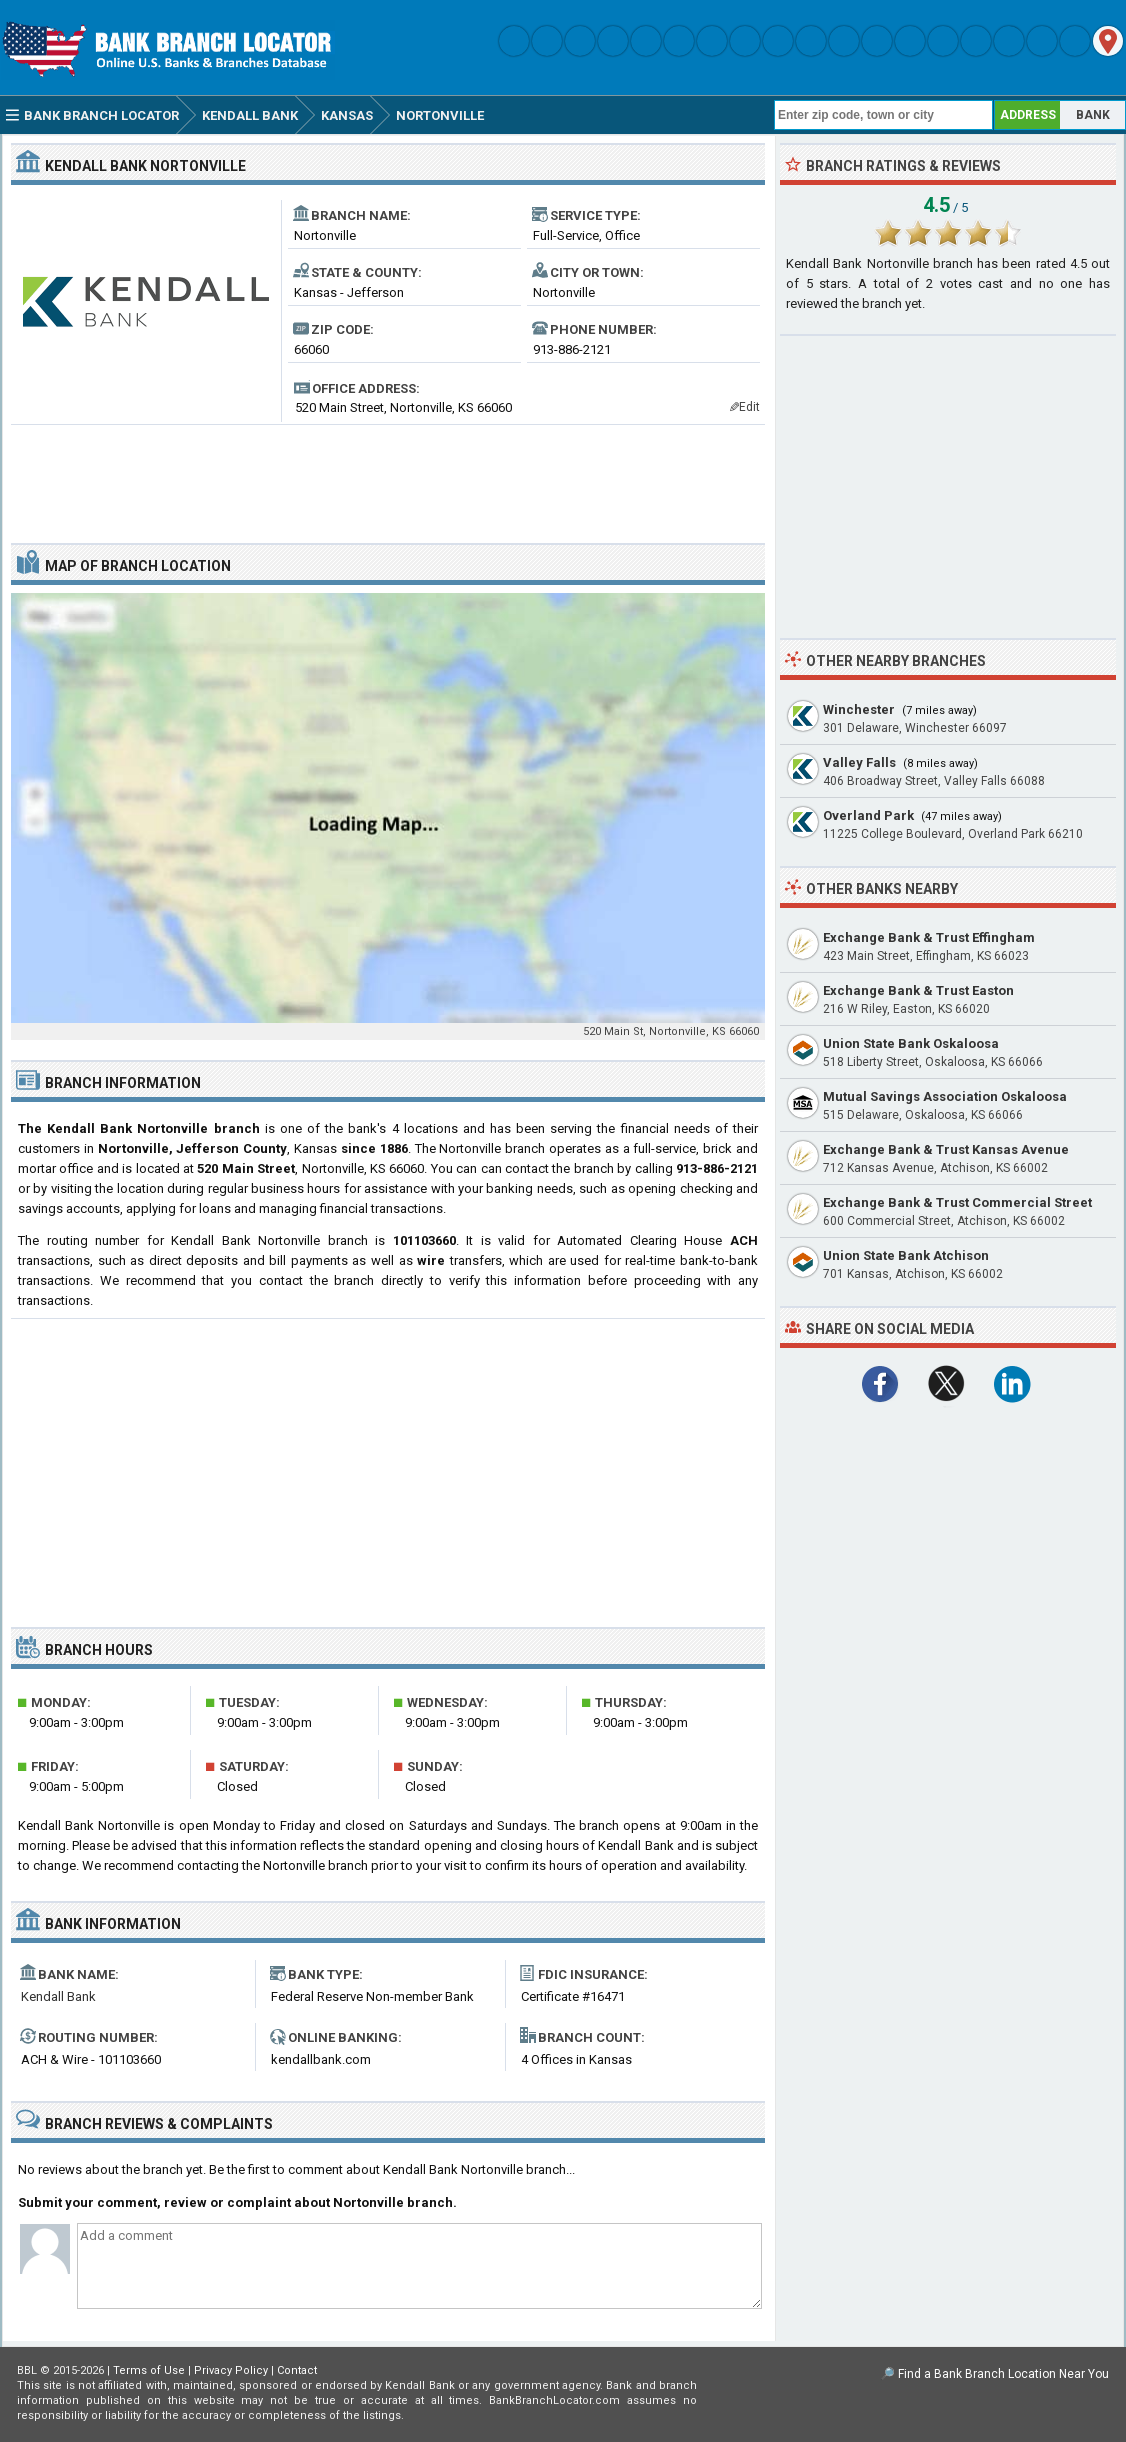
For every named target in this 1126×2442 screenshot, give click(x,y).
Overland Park (868, 815)
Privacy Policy (231, 2370)
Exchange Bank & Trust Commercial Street (957, 1202)
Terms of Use (149, 2370)
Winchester (859, 709)
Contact (297, 2370)
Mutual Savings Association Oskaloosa (945, 1096)
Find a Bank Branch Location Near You (1003, 2374)
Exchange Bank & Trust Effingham (929, 937)
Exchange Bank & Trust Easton (918, 990)
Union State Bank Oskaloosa (911, 1043)
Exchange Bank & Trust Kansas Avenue (946, 1149)
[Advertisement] (388, 476)
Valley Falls (859, 762)
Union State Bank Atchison (906, 1255)
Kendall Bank (58, 1996)
